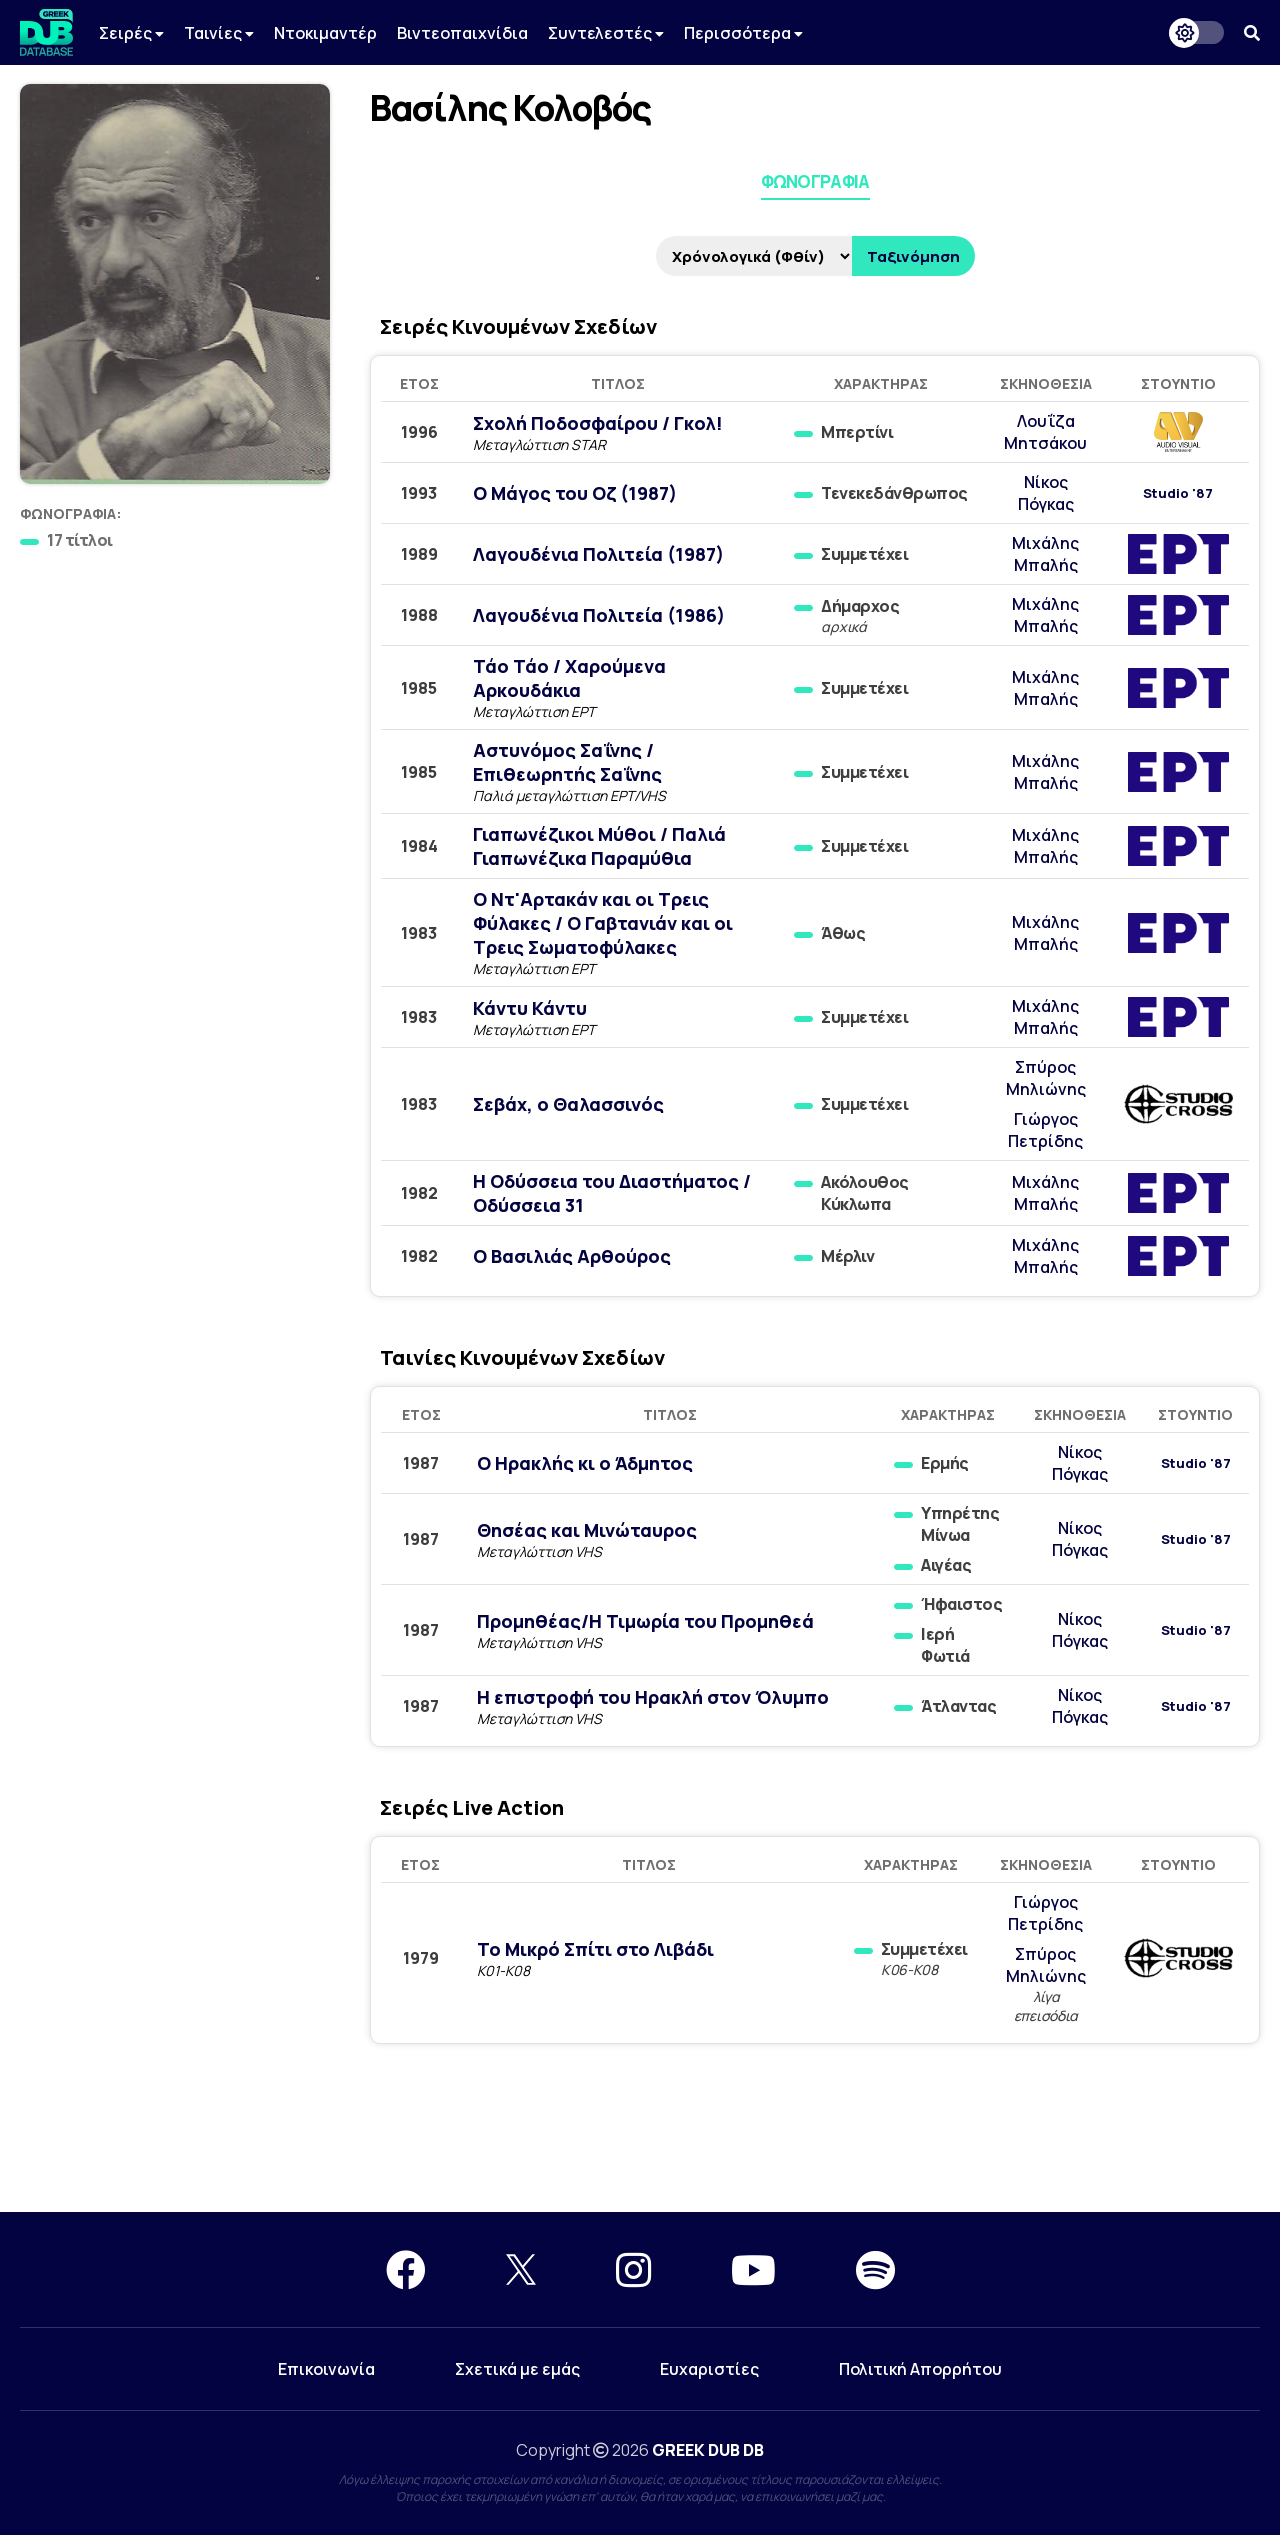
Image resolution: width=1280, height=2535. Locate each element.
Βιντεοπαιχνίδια (462, 33)
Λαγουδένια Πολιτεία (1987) (598, 554)
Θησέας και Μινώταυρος (587, 1530)
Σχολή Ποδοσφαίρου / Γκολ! (598, 423)
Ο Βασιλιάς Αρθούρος (572, 1256)
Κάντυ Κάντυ (530, 1008)
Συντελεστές (606, 33)
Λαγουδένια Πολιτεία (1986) (599, 615)
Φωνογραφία (815, 181)
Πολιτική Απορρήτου (920, 2369)
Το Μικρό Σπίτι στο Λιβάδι (595, 1949)
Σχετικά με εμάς (517, 2369)
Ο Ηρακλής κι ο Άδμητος (585, 1463)
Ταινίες (219, 33)
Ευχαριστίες (709, 2369)
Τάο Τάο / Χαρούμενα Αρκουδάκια (569, 678)
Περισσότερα (743, 33)
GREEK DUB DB (708, 2450)
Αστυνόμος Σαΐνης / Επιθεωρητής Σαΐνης (567, 762)
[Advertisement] (640, 2140)
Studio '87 (1178, 493)
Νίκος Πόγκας (1046, 493)
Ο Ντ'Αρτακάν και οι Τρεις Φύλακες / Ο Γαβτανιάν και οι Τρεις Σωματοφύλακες (603, 923)
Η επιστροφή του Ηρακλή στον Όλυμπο (653, 1697)
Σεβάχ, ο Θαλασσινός (568, 1104)
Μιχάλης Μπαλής (1045, 554)
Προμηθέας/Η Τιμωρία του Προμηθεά (645, 1621)
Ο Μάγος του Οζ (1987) (575, 493)
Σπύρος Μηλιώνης (1046, 1078)
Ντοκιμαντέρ (325, 33)
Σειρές (131, 33)
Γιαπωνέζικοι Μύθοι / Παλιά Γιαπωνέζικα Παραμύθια (599, 846)
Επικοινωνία (326, 2369)
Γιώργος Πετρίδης (1045, 1130)
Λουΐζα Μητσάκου (1045, 432)
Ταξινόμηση (913, 256)
